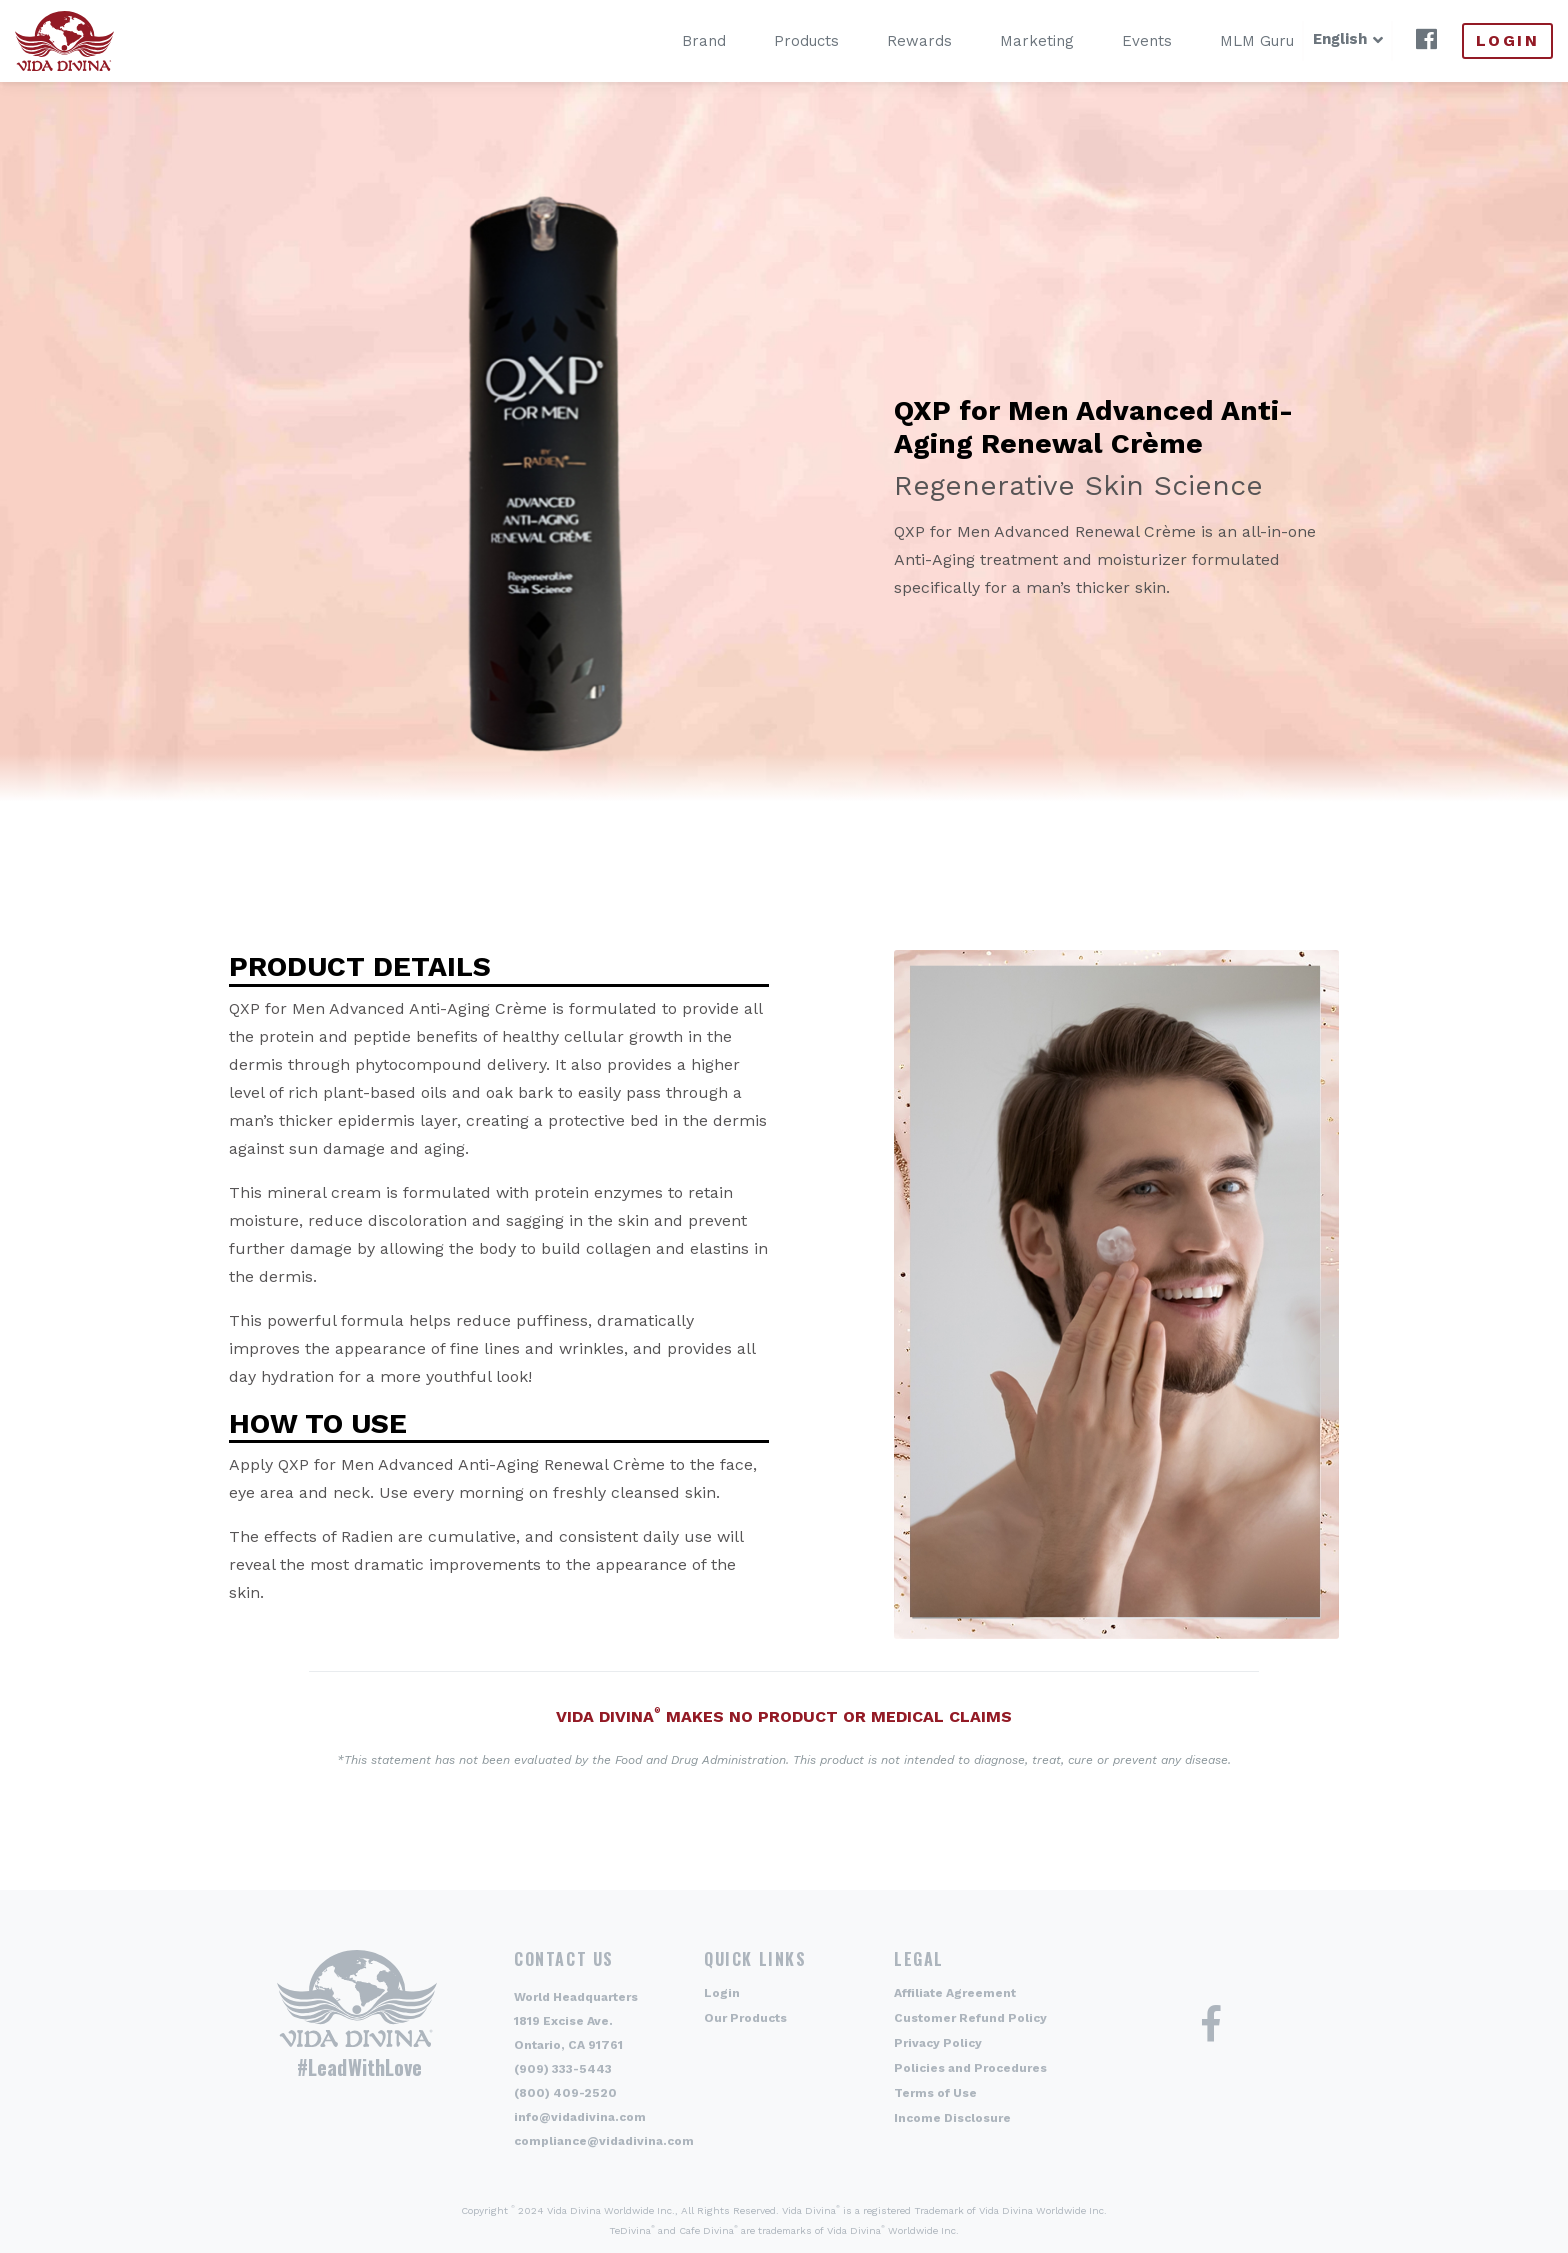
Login (1507, 40)
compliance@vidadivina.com (604, 2141)
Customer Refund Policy (970, 2018)
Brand (674, 41)
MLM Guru (1227, 41)
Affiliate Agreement (955, 1993)
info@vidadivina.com (580, 2117)
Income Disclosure (952, 2118)
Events (1117, 41)
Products (776, 41)
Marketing (1007, 41)
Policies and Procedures (970, 2068)
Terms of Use (935, 2093)
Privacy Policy (938, 2043)
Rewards (889, 41)
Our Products (745, 2018)
